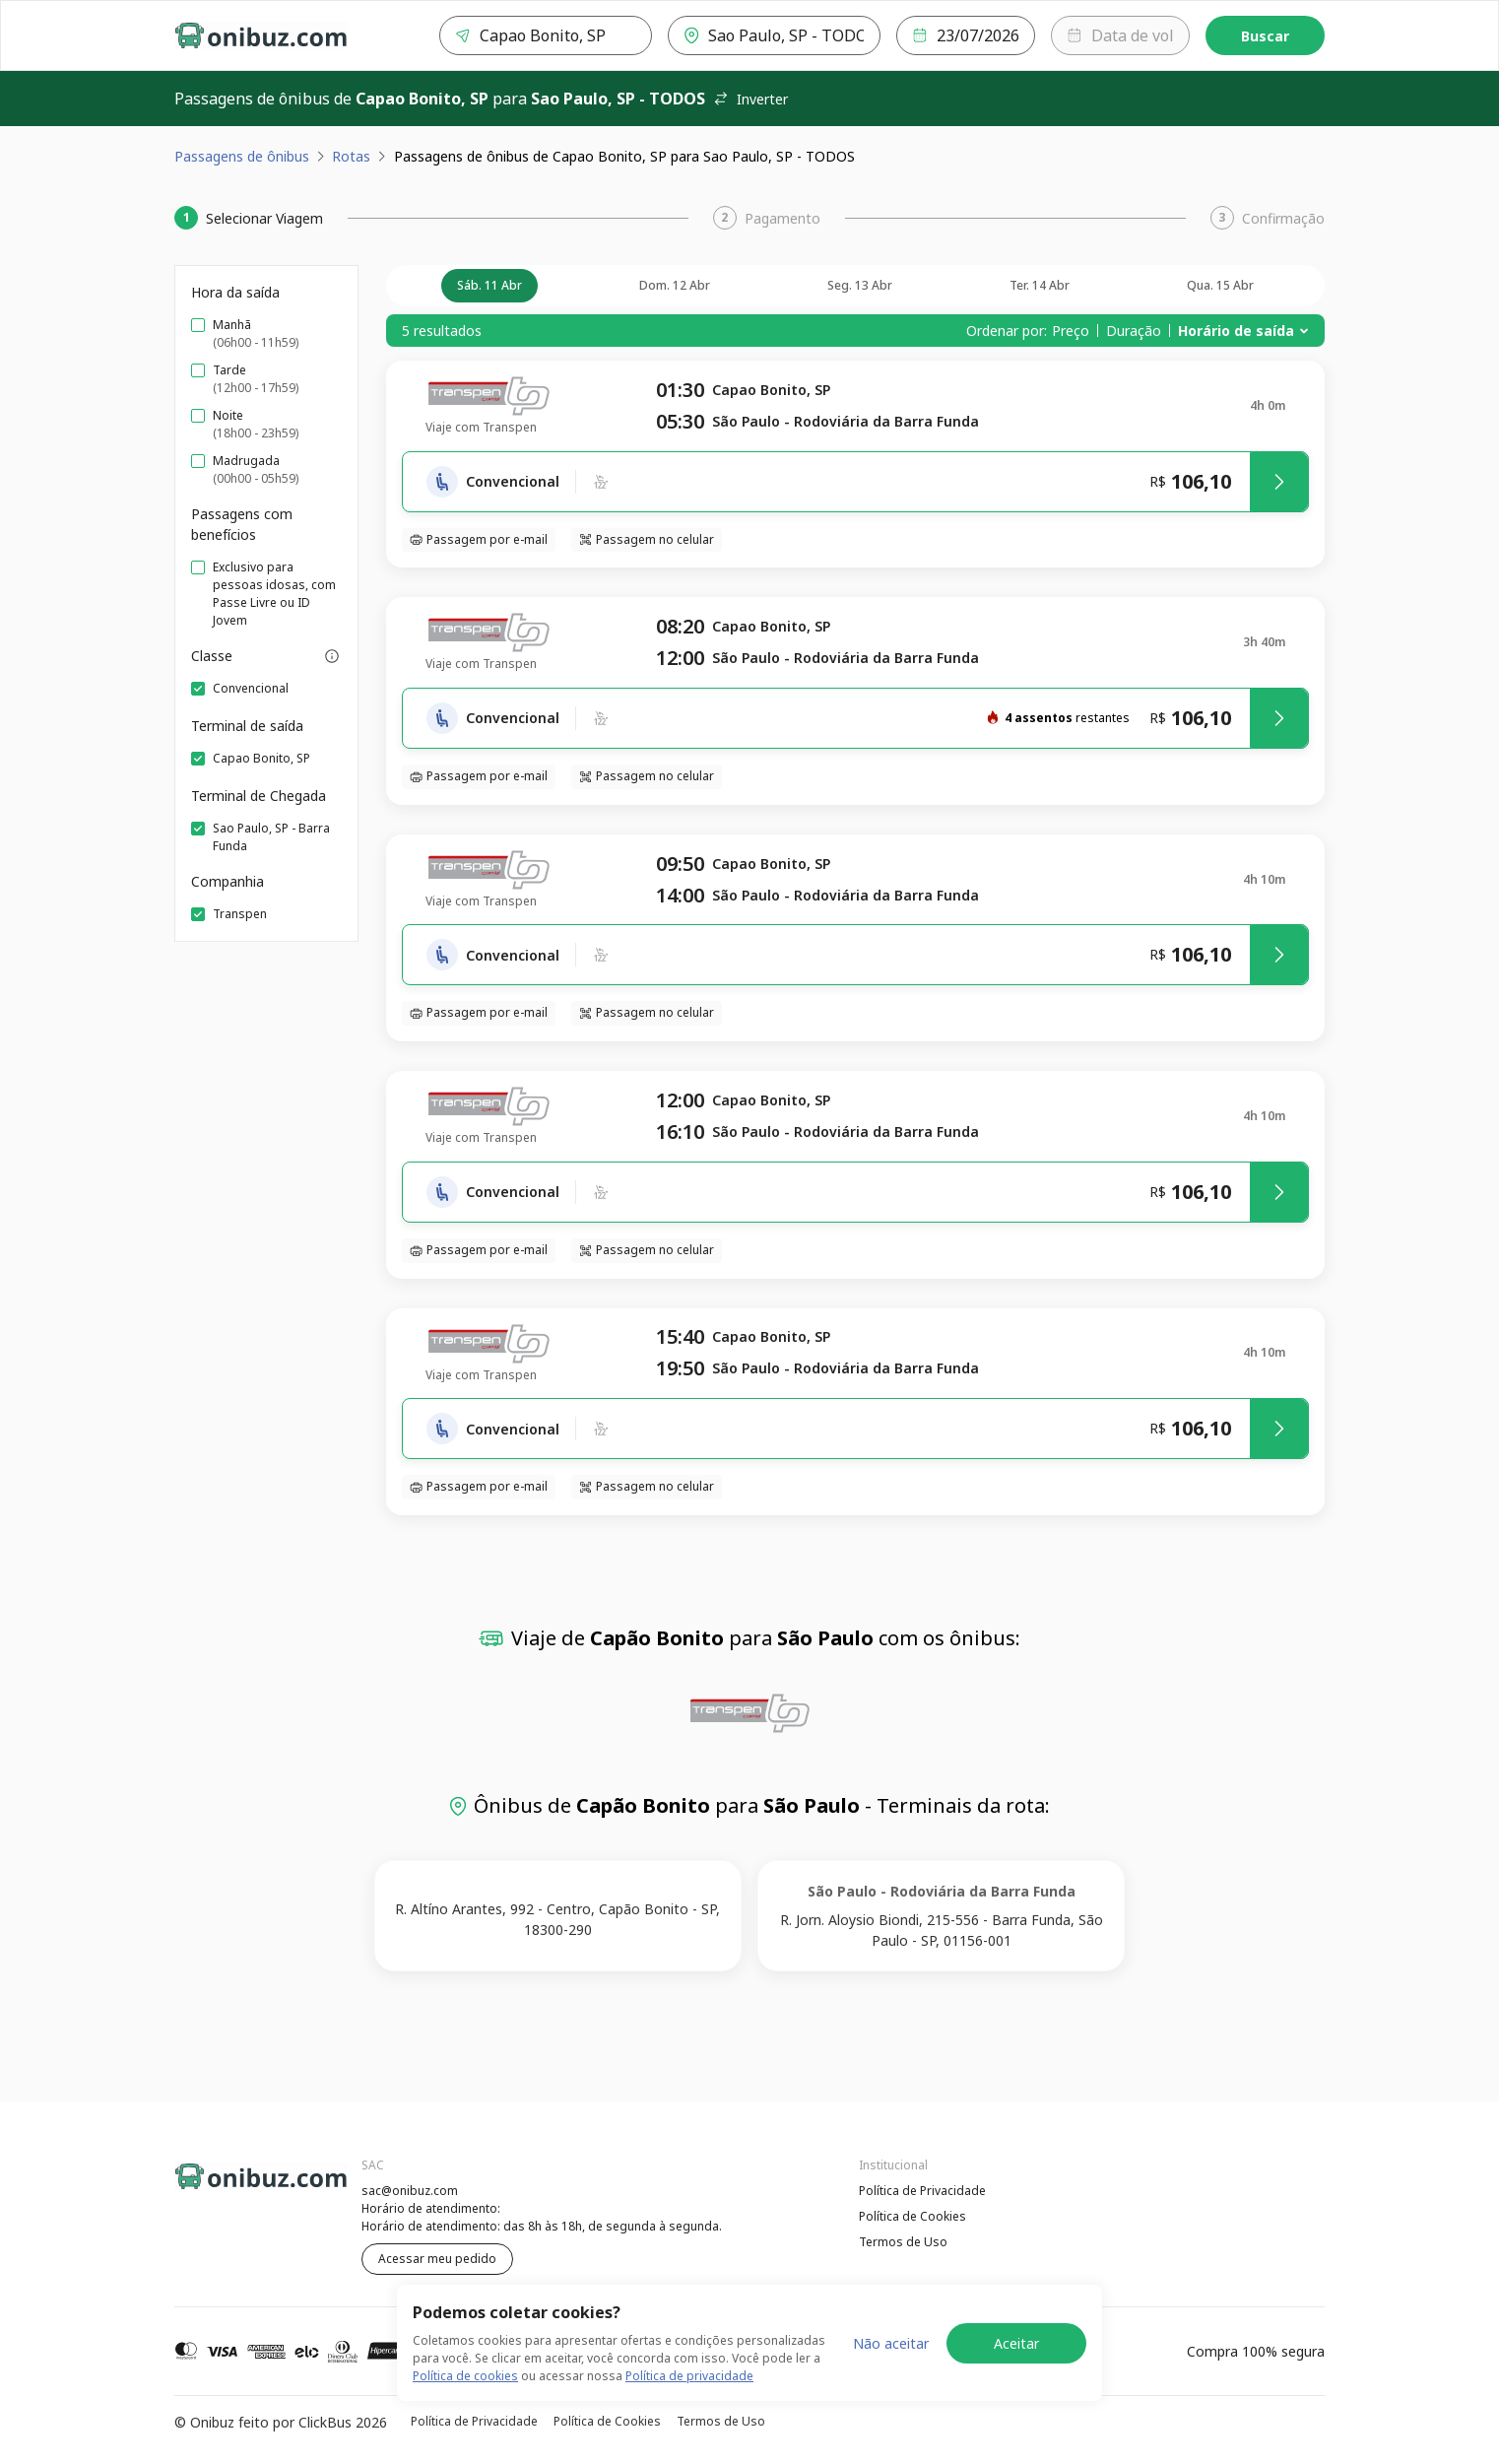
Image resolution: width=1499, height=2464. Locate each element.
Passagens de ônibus (241, 156)
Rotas (351, 156)
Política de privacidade (689, 2375)
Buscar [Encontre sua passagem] (1265, 36)
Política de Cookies (912, 2216)
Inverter (750, 99)
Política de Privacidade (922, 2190)
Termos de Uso (903, 2241)
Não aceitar (891, 2343)
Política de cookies (465, 2375)
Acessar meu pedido (437, 2258)
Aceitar (1016, 2343)
